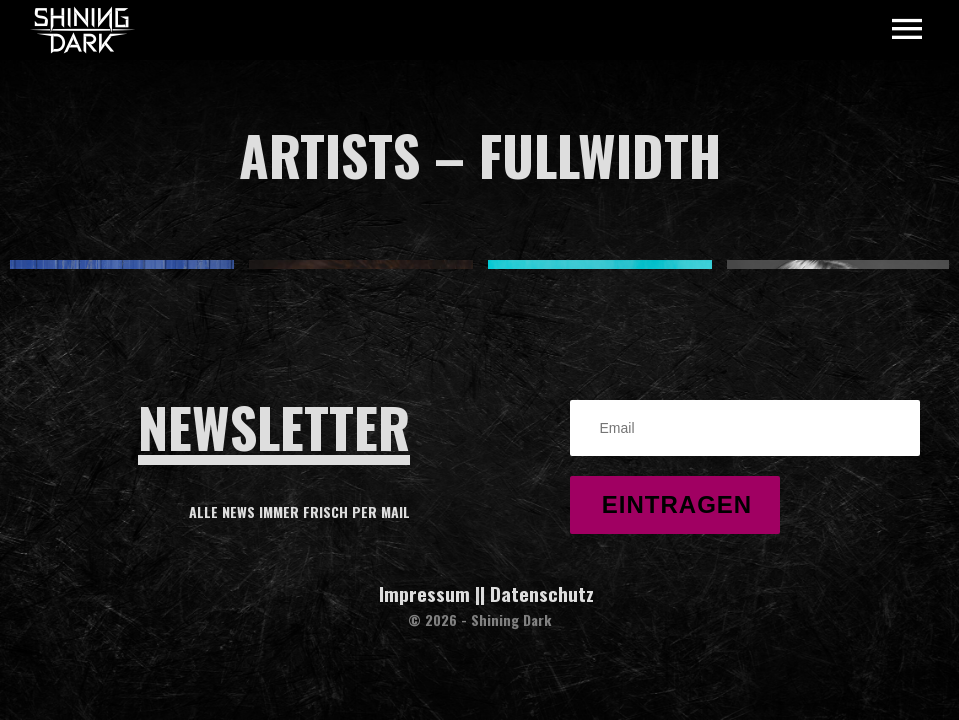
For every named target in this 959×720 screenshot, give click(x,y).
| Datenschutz (537, 593)
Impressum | (429, 593)
